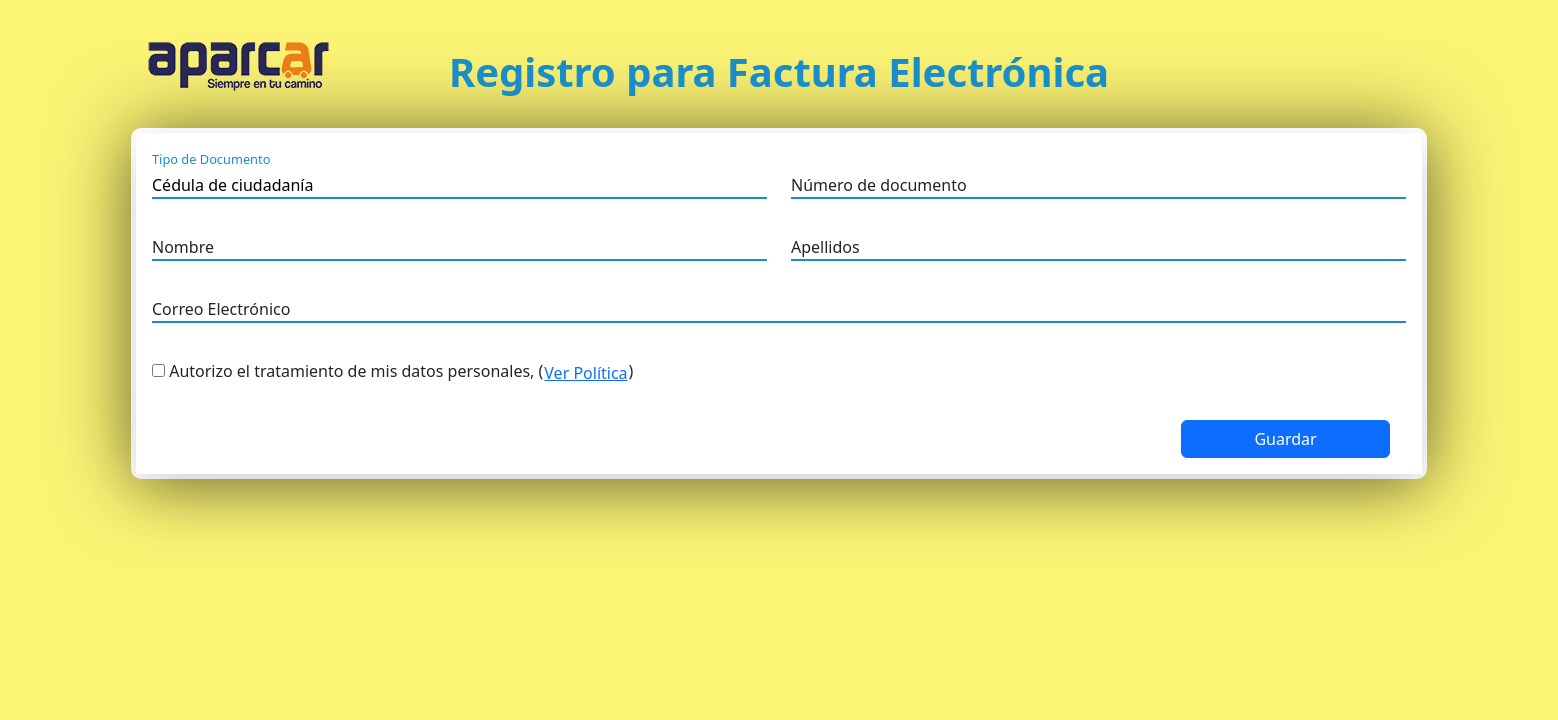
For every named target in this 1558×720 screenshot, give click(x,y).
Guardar (1285, 439)
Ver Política (585, 373)
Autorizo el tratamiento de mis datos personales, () (401, 373)
